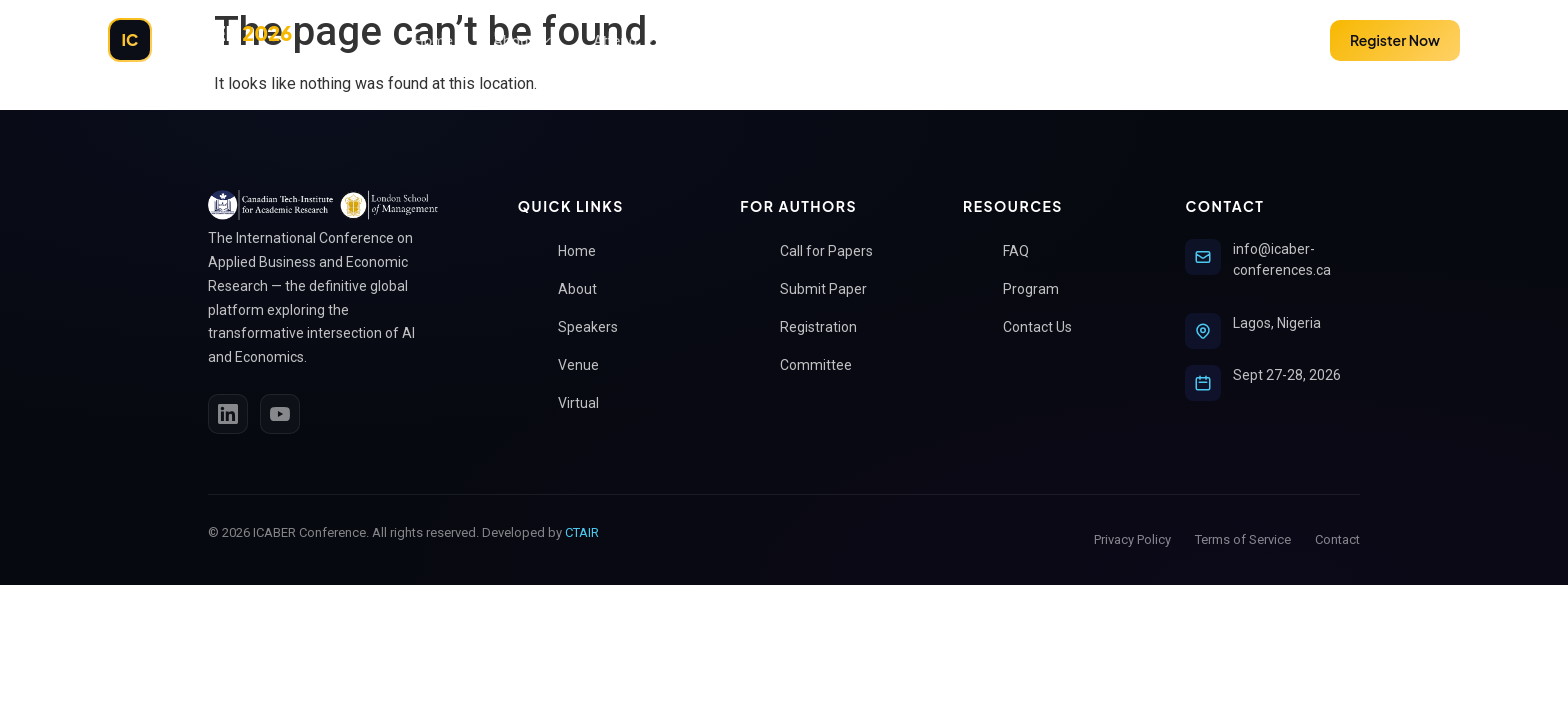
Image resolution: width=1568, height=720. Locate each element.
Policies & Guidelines (968, 40)
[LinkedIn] (228, 414)
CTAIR (582, 532)
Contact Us (1045, 327)
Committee (824, 365)
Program (1039, 289)
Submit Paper (1251, 40)
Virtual (586, 403)
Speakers (596, 327)
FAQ (1024, 251)
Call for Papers (834, 251)
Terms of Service (1243, 539)
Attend (625, 40)
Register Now (1395, 40)
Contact (1337, 539)
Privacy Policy (1132, 539)
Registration (826, 327)
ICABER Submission (773, 40)
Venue (586, 365)
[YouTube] (280, 414)
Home (433, 40)
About (523, 40)
